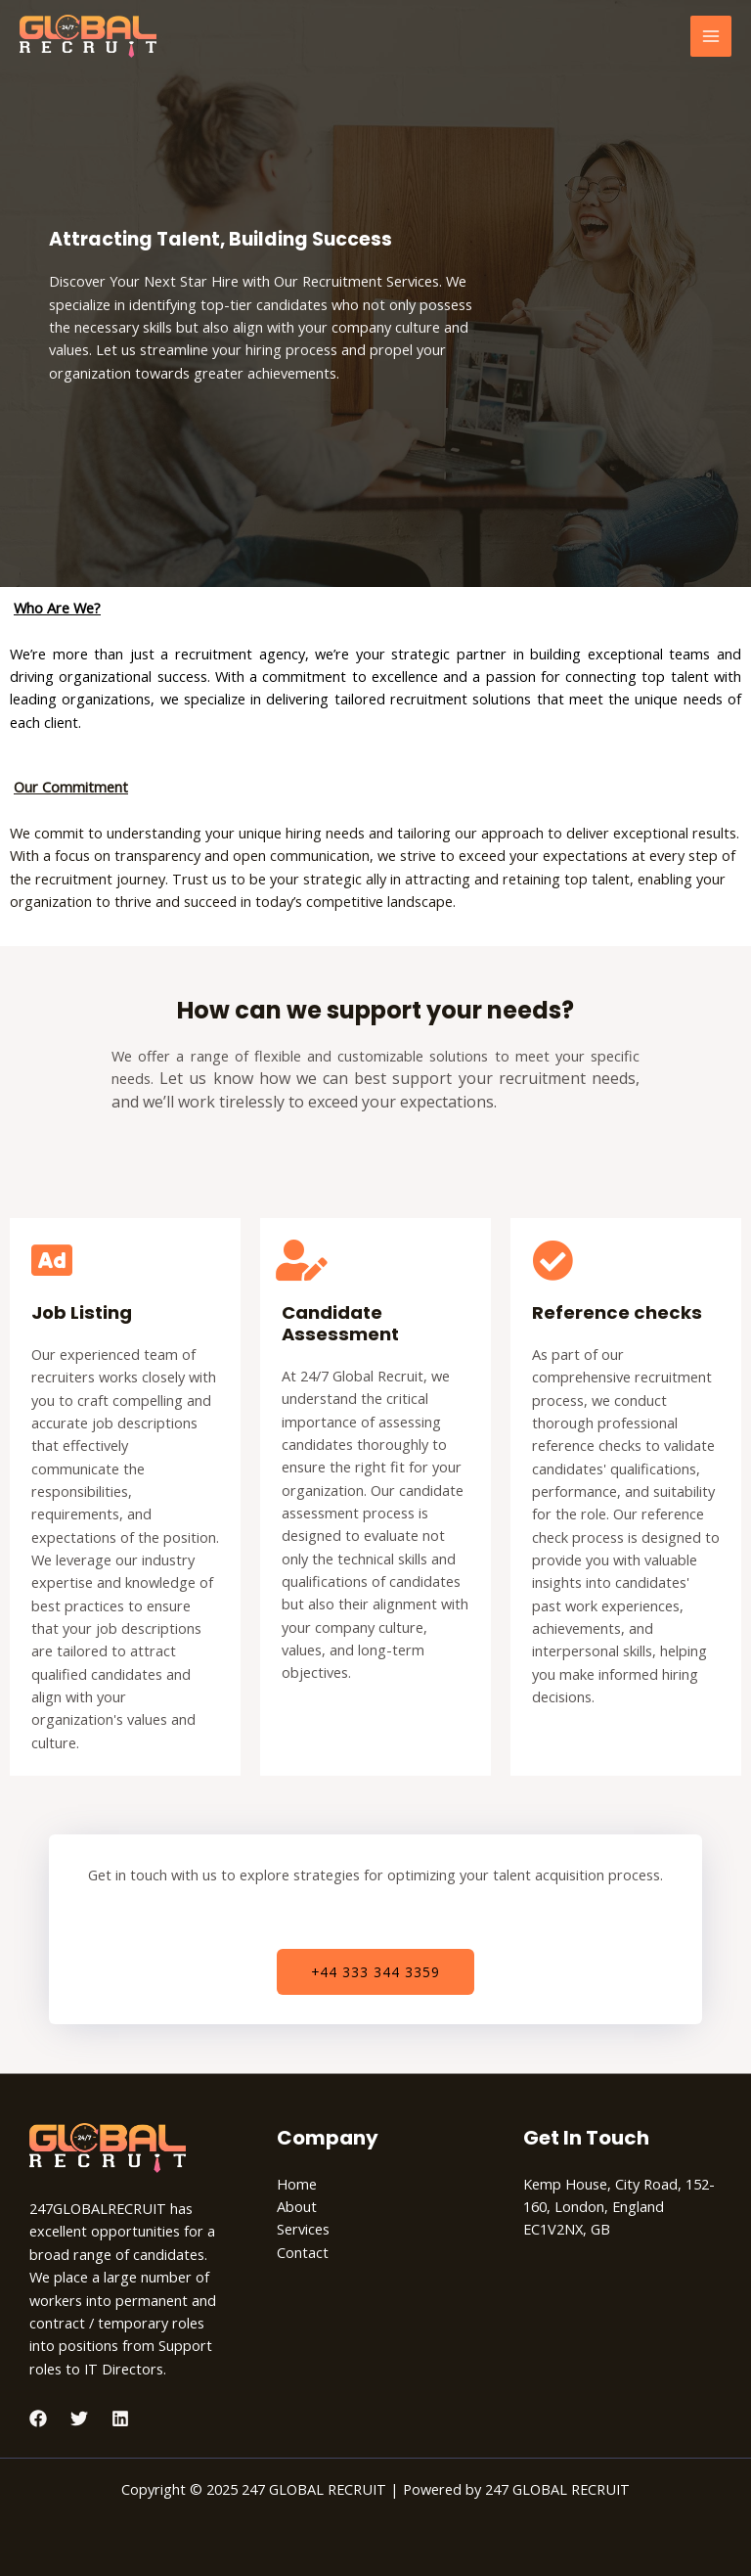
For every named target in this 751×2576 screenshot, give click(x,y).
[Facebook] (38, 2418)
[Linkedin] (120, 2418)
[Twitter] (79, 2418)
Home (297, 2183)
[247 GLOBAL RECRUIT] (88, 36)
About (297, 2206)
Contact (303, 2252)
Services (303, 2228)
